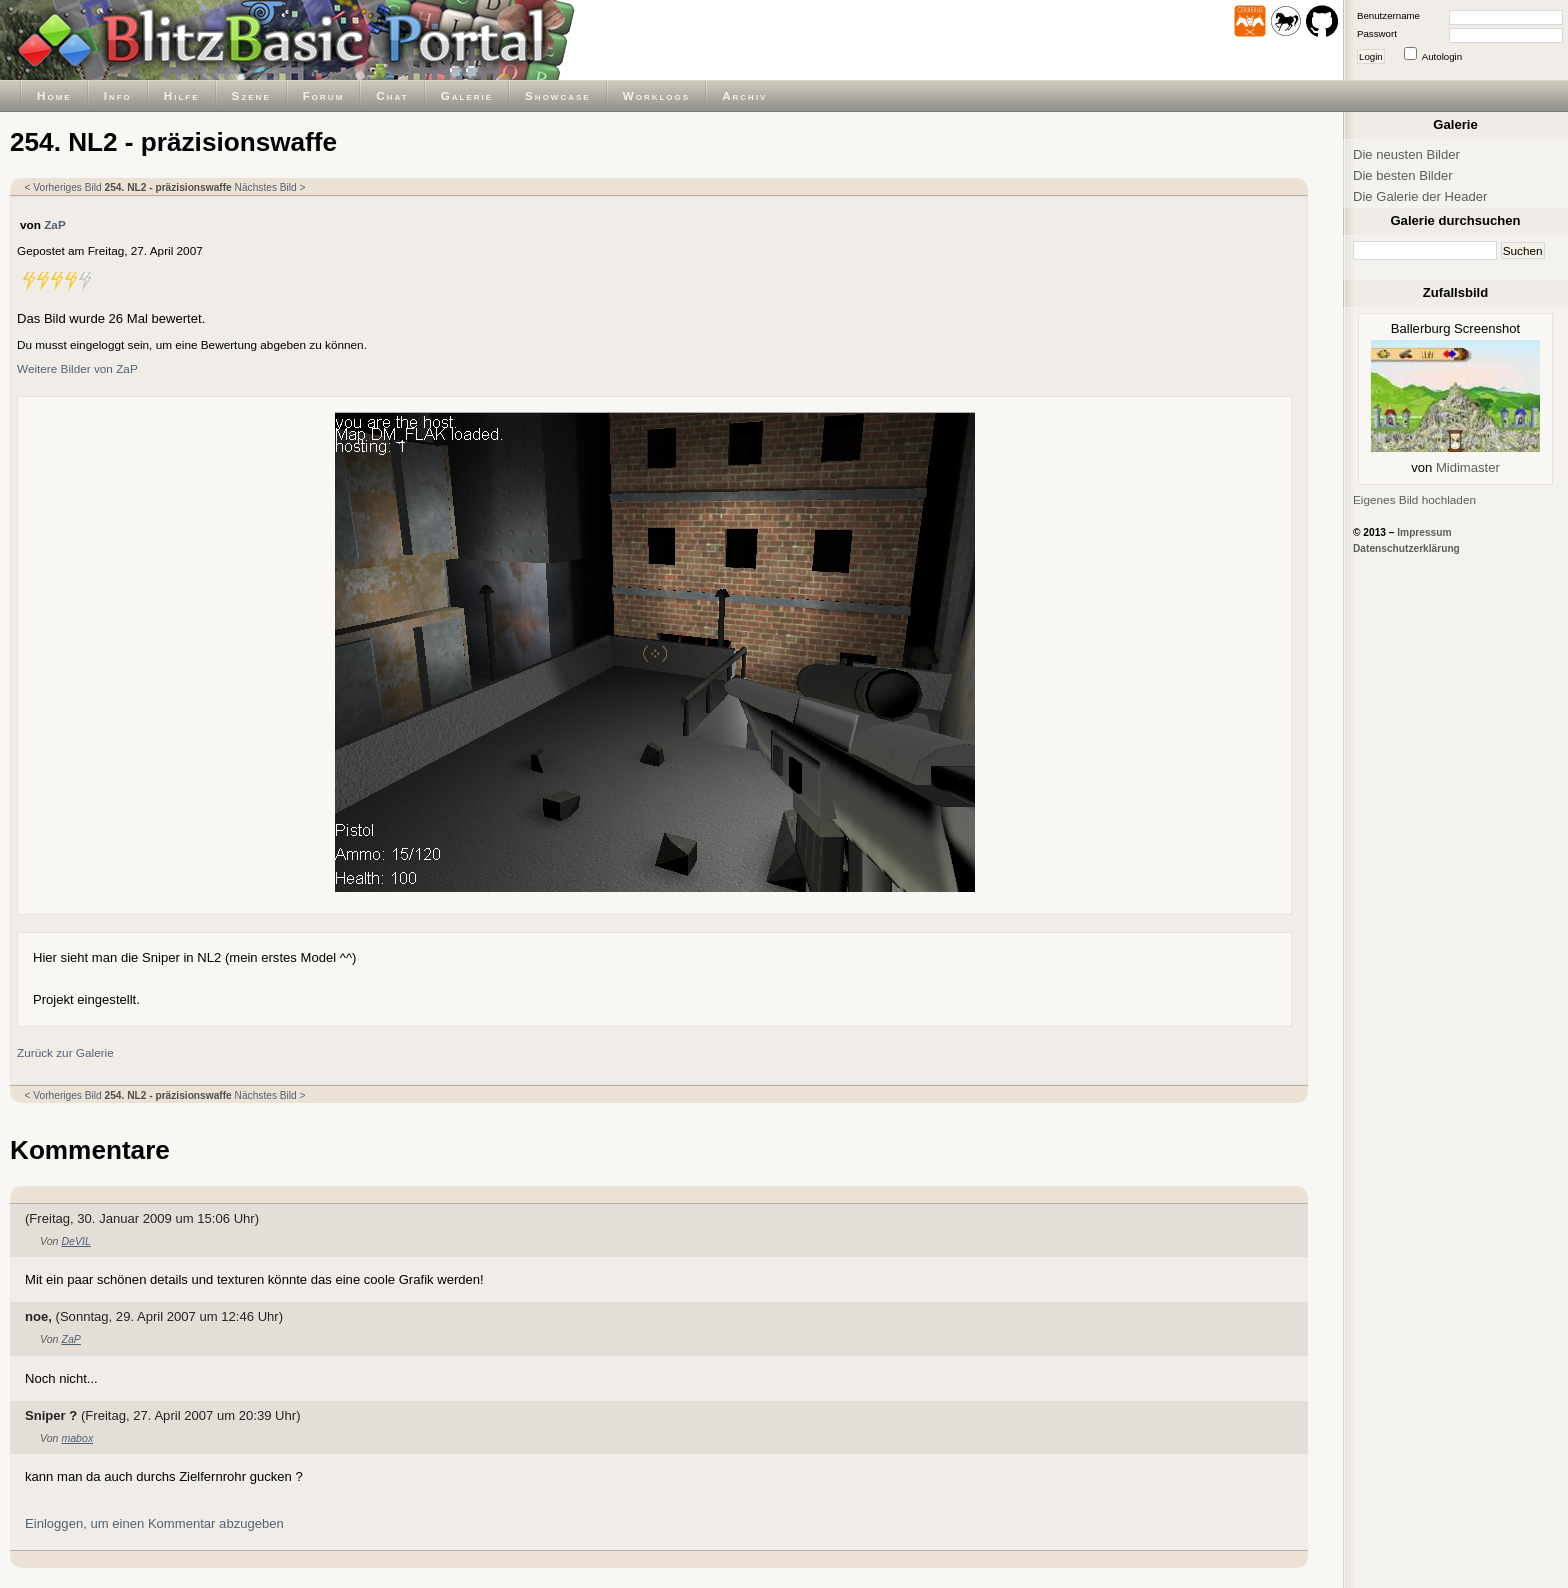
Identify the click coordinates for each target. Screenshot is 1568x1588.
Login (1371, 56)
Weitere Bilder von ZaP (77, 368)
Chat (392, 95)
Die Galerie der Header (1420, 196)
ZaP (55, 224)
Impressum (1424, 532)
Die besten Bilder (1403, 175)
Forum (324, 95)
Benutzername (1388, 15)
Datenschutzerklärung (1406, 548)
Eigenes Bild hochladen (1414, 499)
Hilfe (182, 95)
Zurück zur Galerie (65, 1052)
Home (54, 95)
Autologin (1442, 56)
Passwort (1377, 33)
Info (118, 95)
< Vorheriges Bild (63, 187)
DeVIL (75, 1241)
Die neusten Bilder (1406, 154)
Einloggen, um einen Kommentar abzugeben (154, 1523)
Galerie (467, 95)
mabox (77, 1438)
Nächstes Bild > (270, 187)
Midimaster (1468, 467)
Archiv (744, 95)
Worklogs (656, 95)
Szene (251, 95)
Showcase (558, 95)
